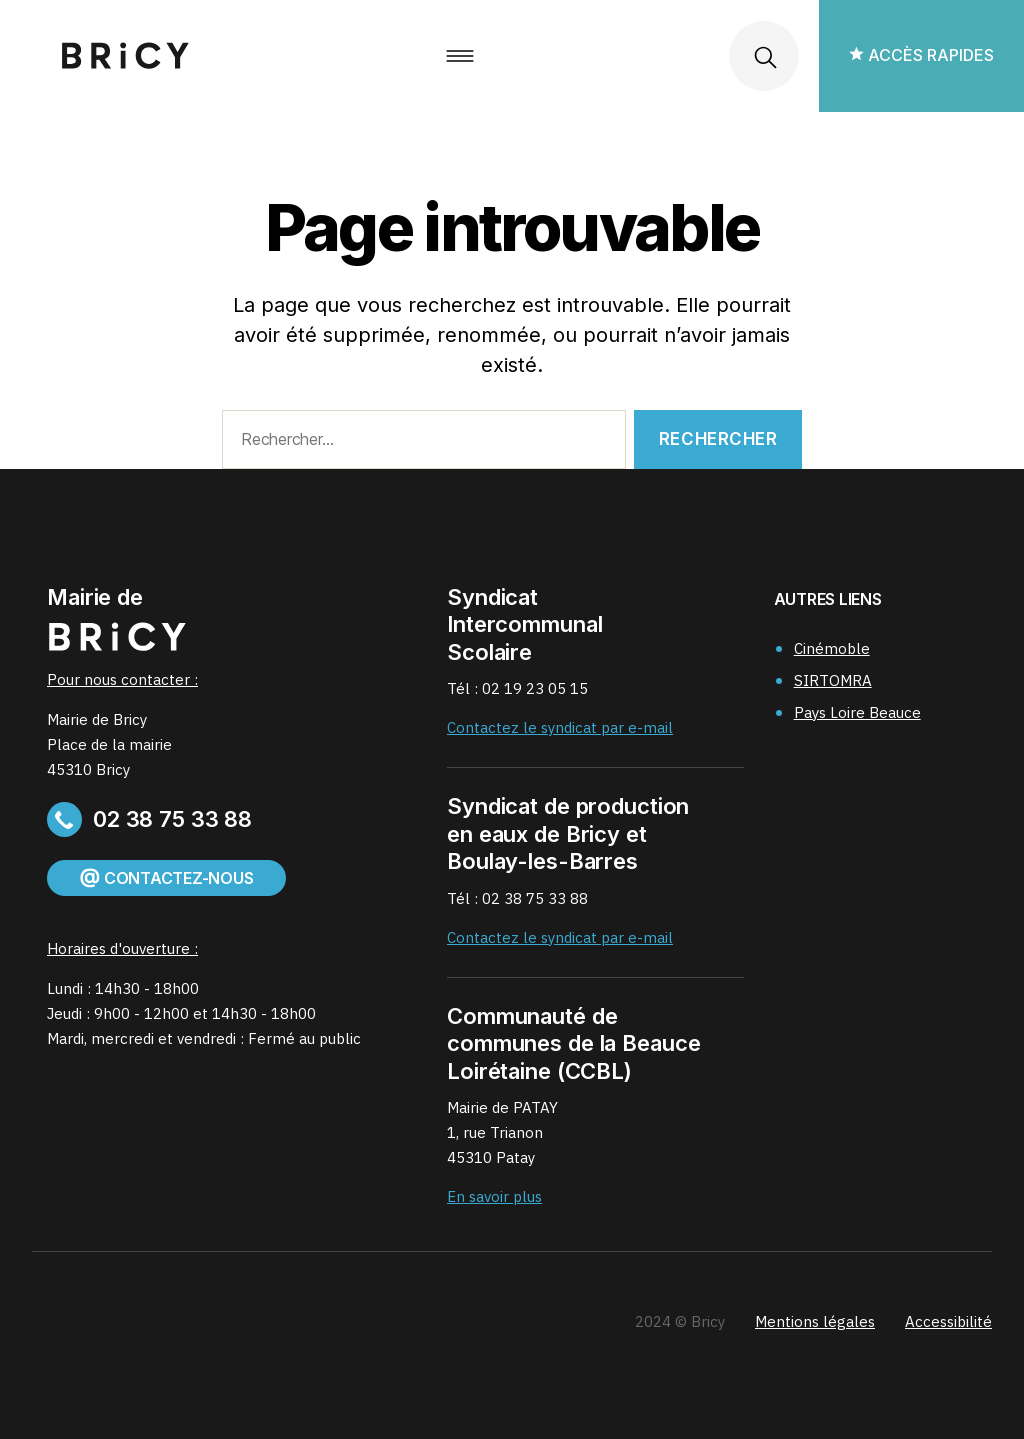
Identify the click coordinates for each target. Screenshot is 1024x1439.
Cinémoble (832, 648)
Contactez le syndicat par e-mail (560, 727)
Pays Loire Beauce (857, 712)
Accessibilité (948, 1321)
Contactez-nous (166, 878)
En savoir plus (494, 1196)
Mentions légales (815, 1321)
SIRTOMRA (833, 680)
